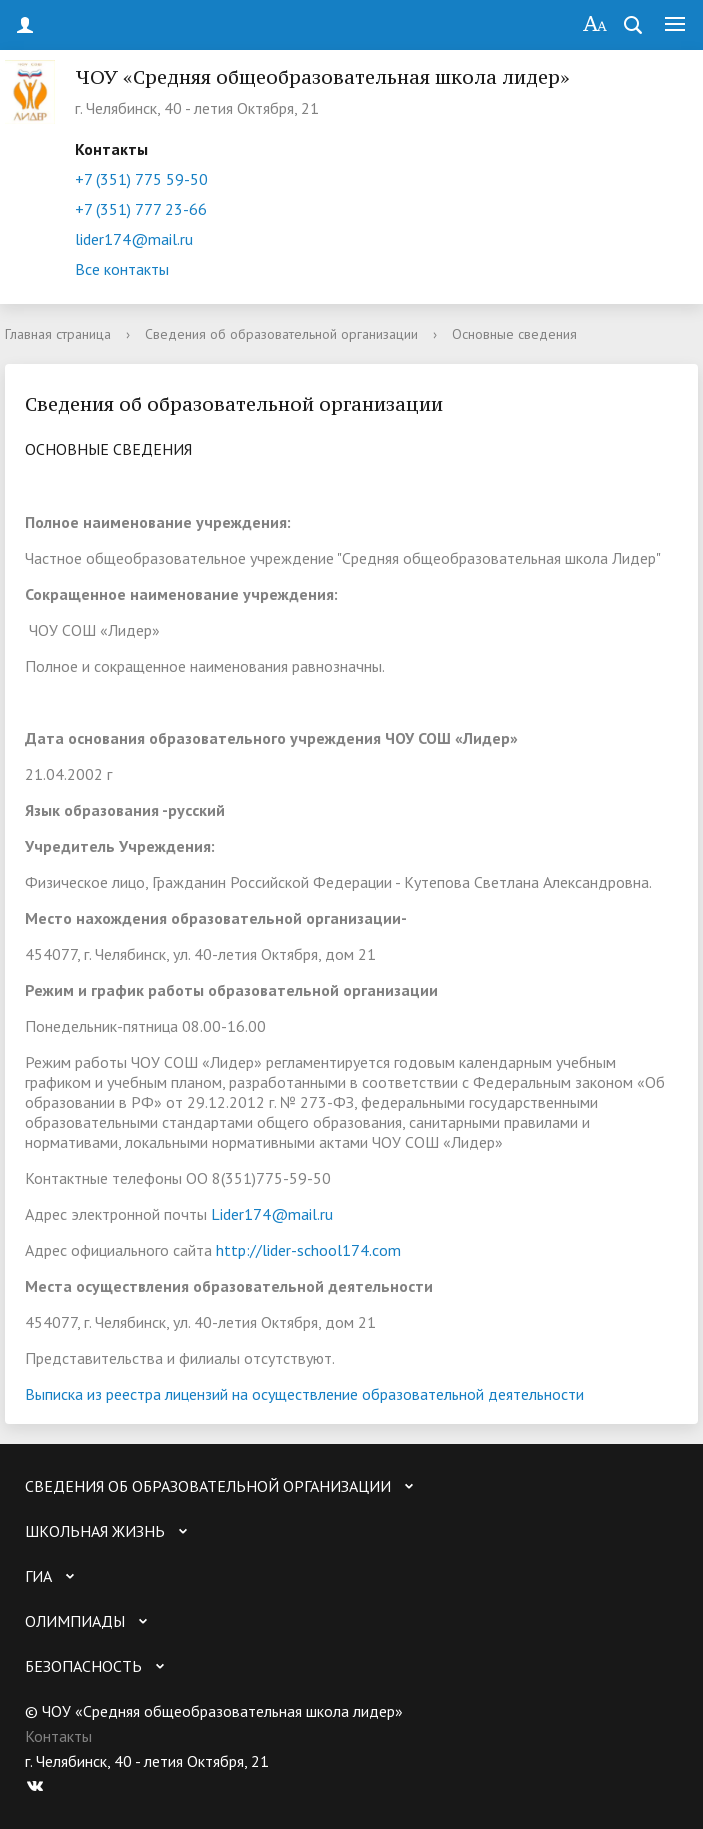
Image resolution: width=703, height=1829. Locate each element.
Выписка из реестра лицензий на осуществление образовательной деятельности (304, 1394)
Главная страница (58, 334)
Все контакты (122, 269)
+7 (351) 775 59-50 (141, 179)
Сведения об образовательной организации (281, 334)
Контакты (58, 1736)
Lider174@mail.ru (272, 1214)
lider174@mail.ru (134, 239)
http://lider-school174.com (308, 1250)
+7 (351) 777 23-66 (141, 209)
